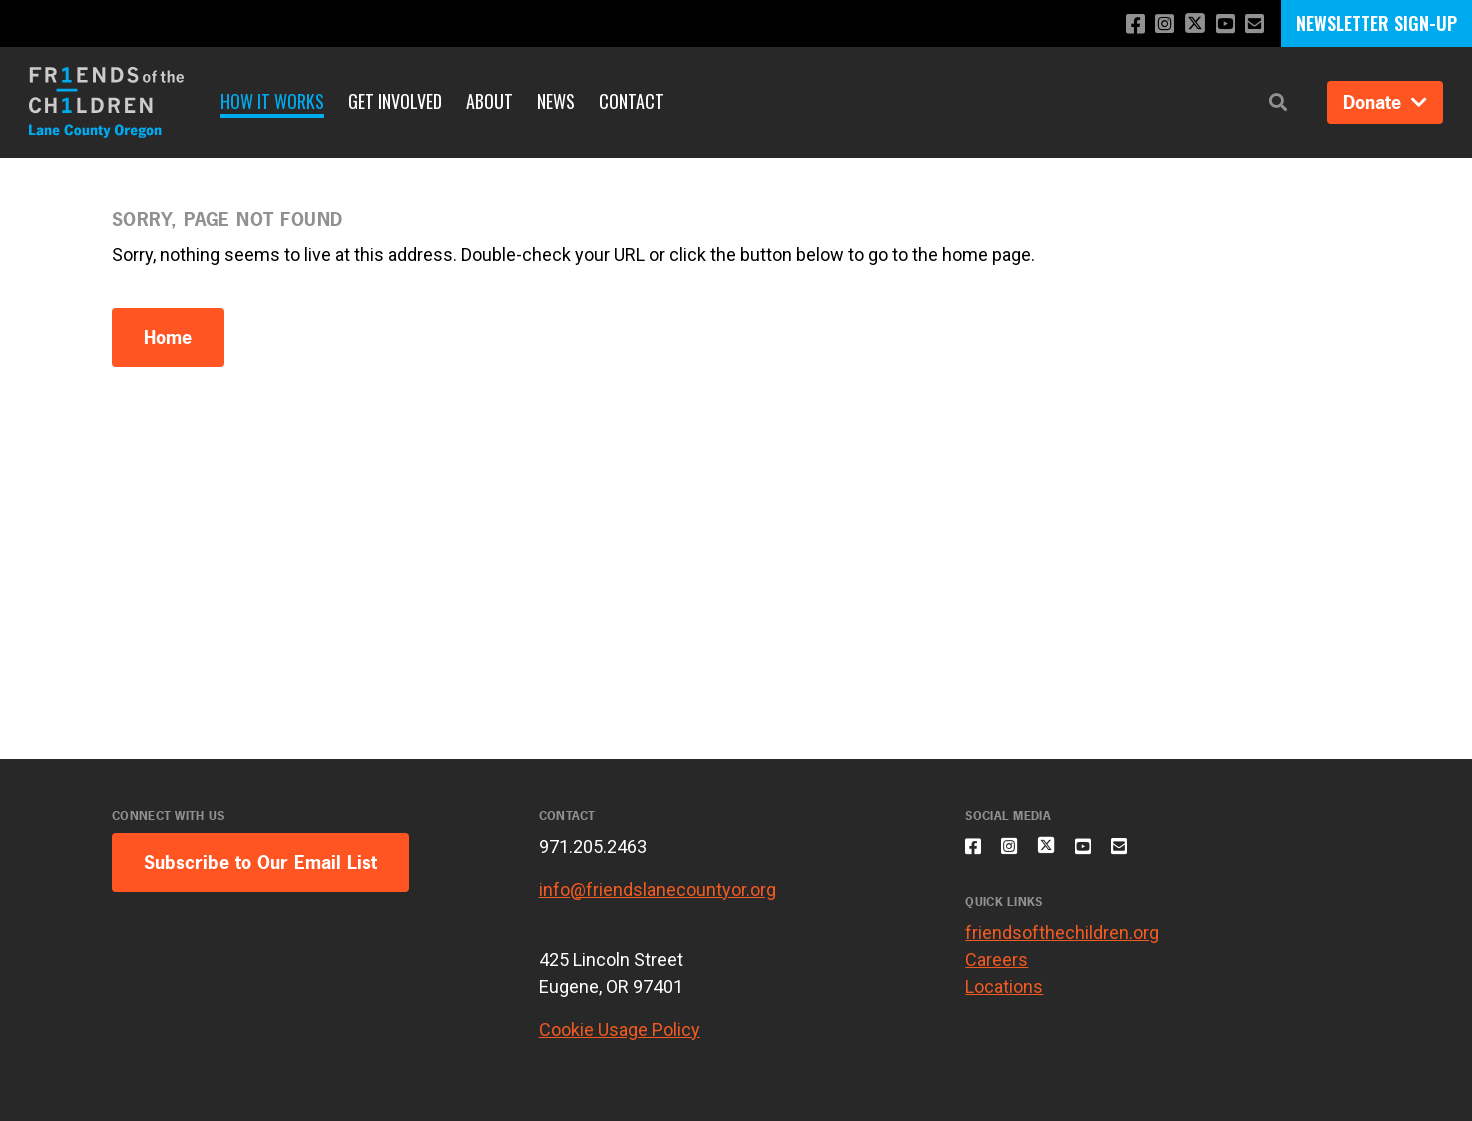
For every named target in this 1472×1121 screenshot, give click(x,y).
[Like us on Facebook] (1121, 24)
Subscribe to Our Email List (260, 862)
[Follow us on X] (1187, 25)
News (556, 101)
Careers (996, 971)
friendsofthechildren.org (1062, 944)
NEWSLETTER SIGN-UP (1376, 23)
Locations (1004, 998)
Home (168, 337)
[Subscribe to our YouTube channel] (1220, 24)
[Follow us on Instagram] (1153, 24)
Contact (631, 101)
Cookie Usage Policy (619, 1029)
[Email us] (1252, 24)
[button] (1278, 102)
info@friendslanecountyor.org (657, 889)
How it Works (272, 101)
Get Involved (395, 101)
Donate (1385, 102)
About (489, 101)
